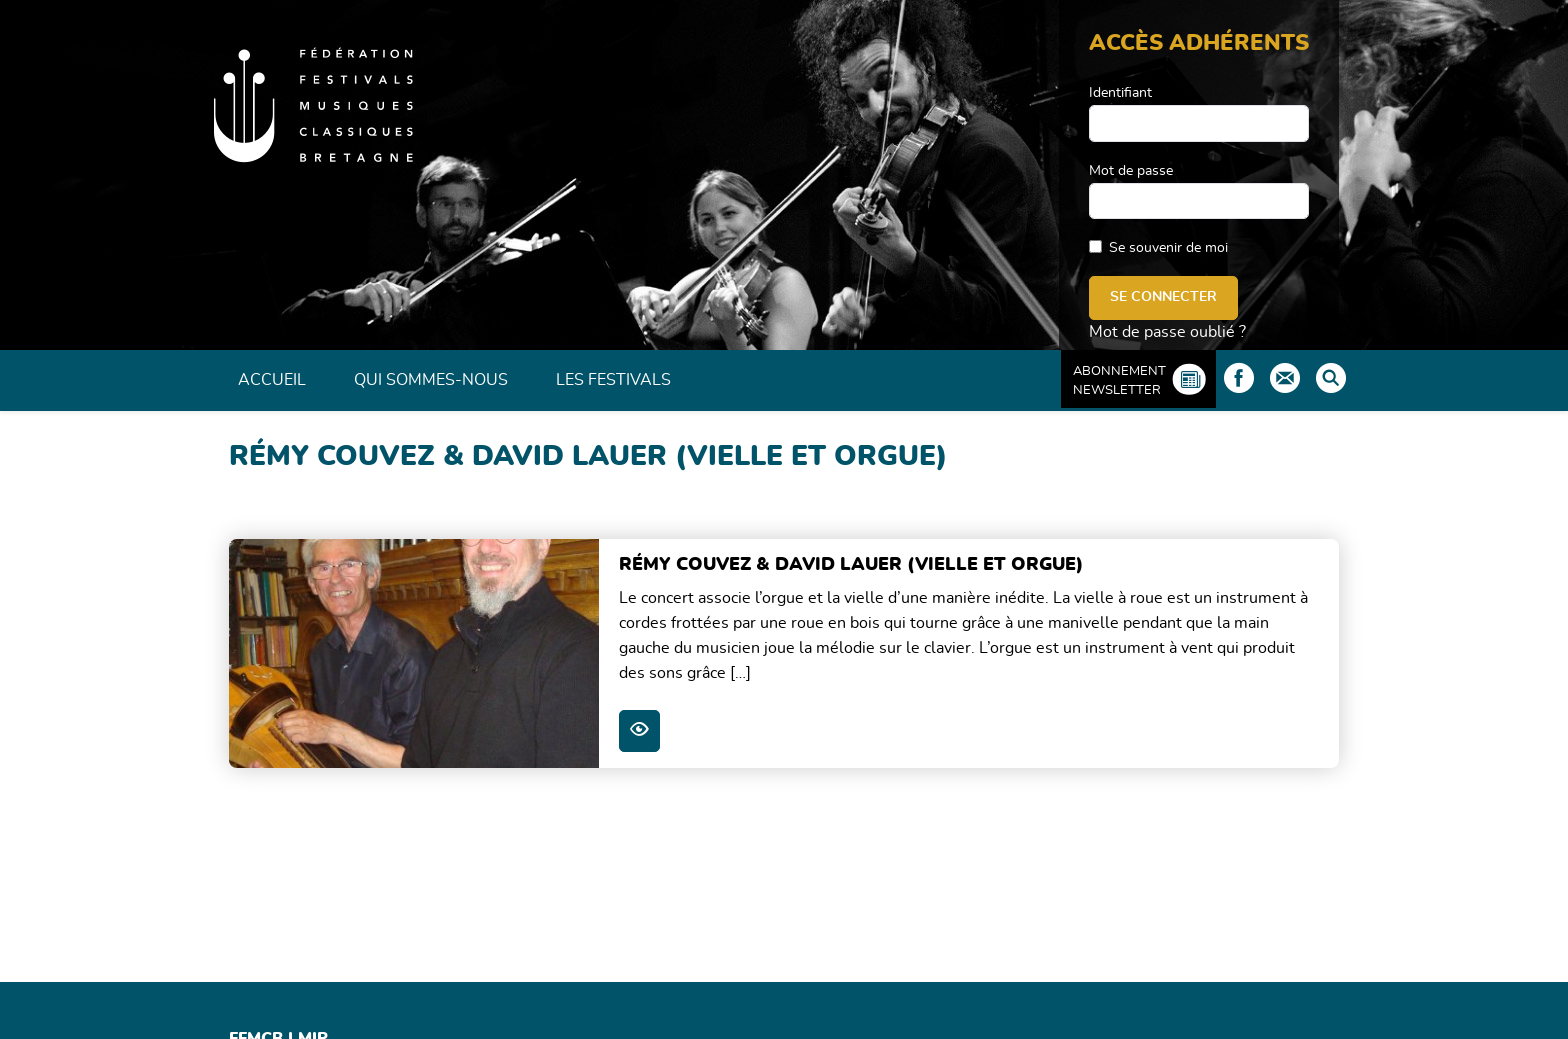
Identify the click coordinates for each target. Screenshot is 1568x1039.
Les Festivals (613, 380)
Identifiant (1120, 93)
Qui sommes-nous (431, 380)
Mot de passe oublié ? (1167, 332)
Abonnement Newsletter (1119, 381)
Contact (1285, 378)
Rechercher (1331, 378)
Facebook (1239, 378)
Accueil (272, 380)
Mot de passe (1131, 171)
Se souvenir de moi (1168, 248)
